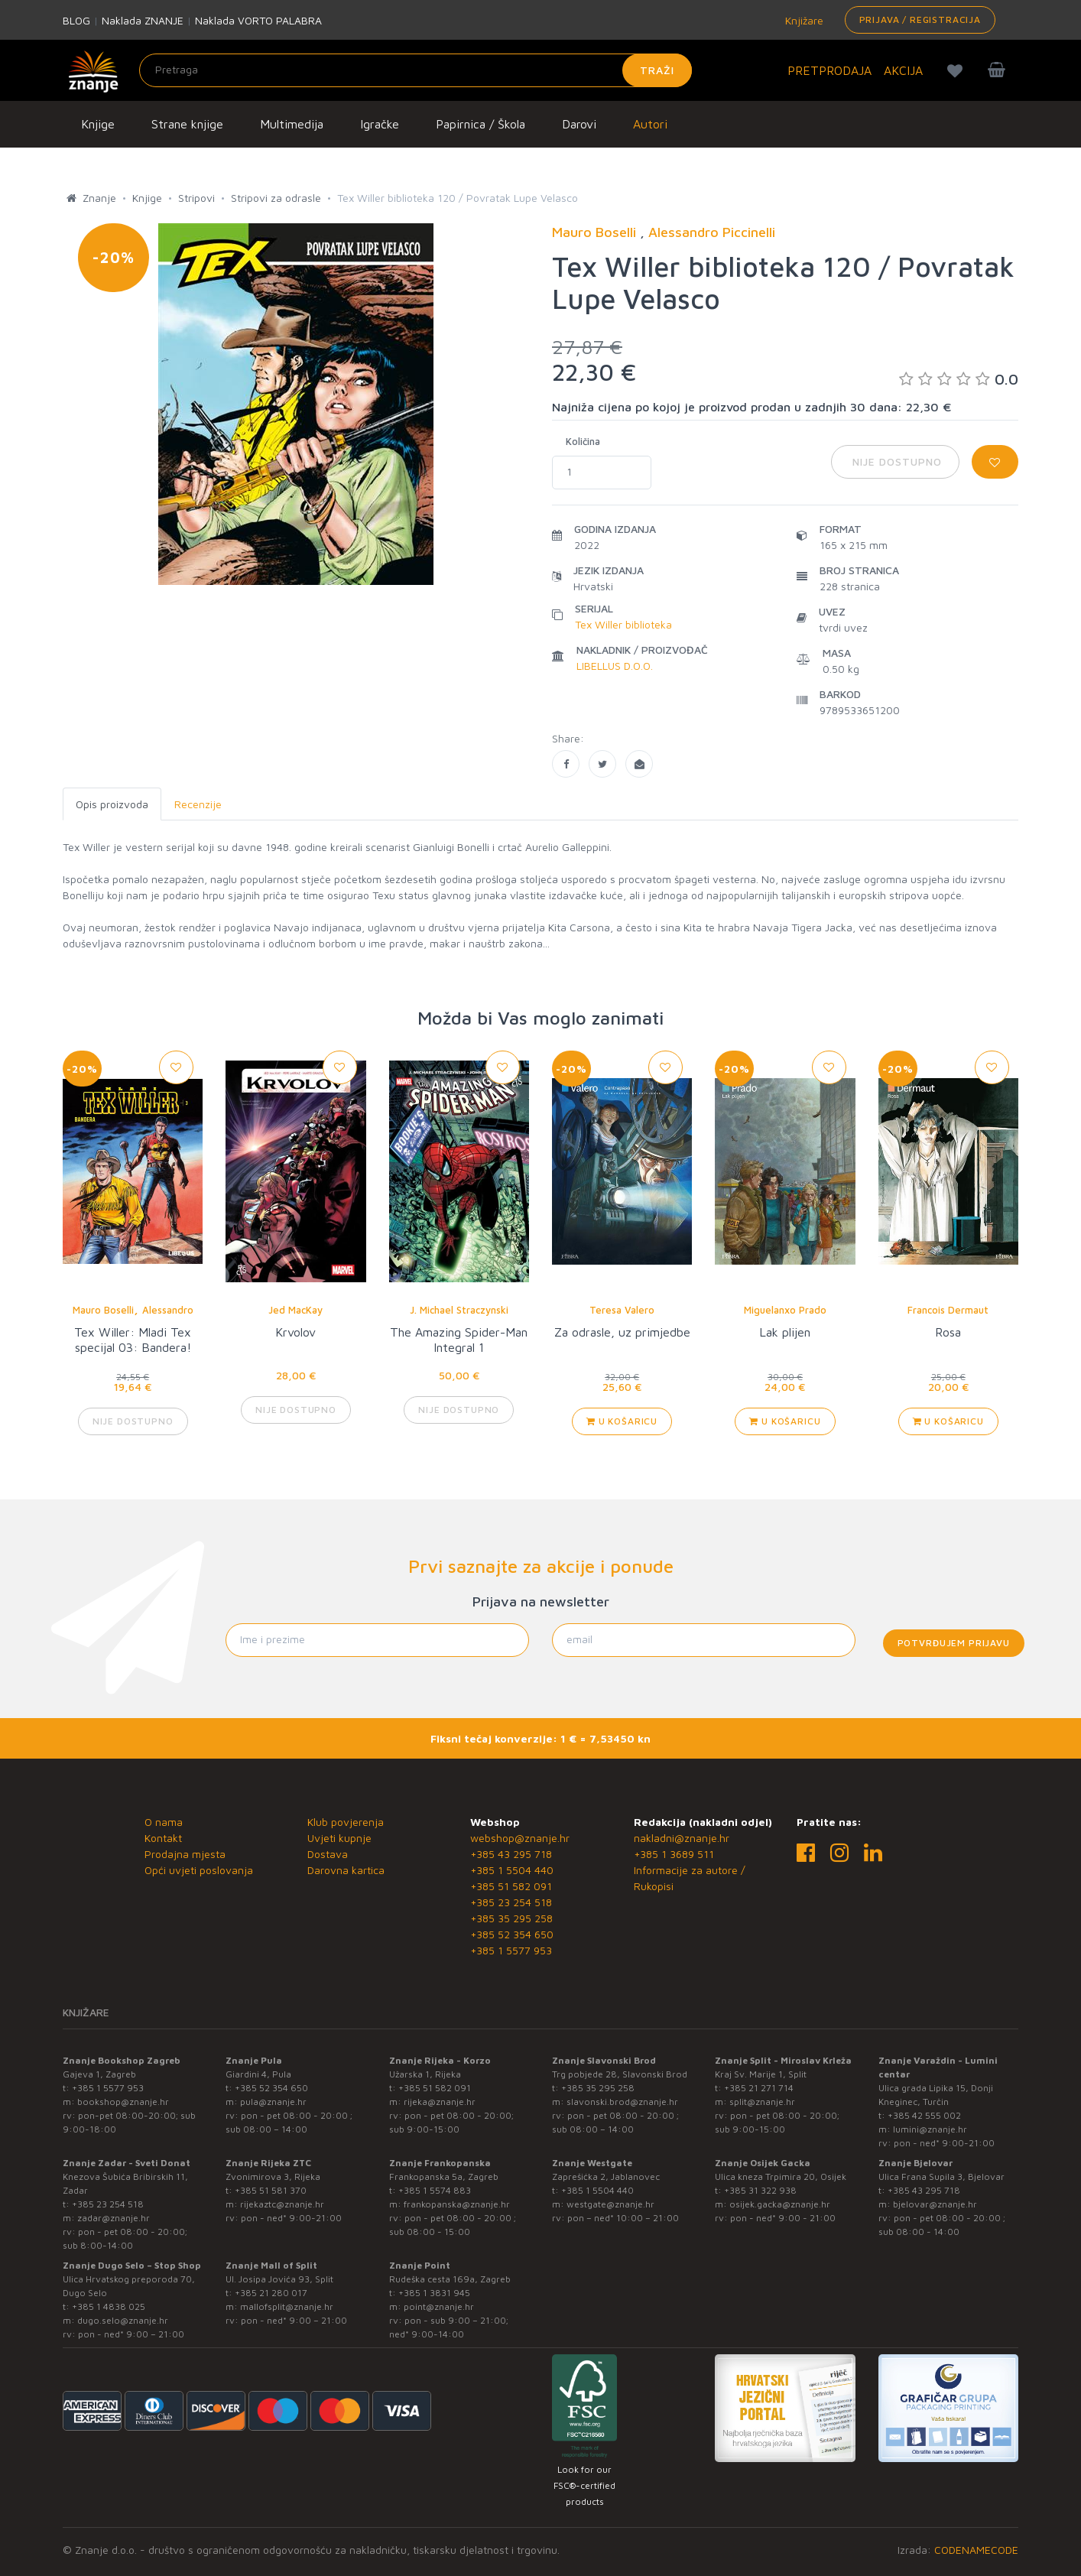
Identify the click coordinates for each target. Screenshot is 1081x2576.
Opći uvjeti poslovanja (198, 1869)
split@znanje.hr (762, 2101)
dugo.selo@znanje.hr (122, 2320)
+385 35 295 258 (511, 1918)
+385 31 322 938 (760, 2190)
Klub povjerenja (345, 1821)
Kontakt (163, 1837)
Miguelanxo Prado (785, 1310)
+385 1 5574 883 (434, 2190)
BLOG (76, 20)
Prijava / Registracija (920, 19)
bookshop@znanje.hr (123, 2101)
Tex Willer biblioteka (623, 624)
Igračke (379, 124)
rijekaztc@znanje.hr (282, 2204)
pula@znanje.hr (273, 2101)
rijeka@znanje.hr (440, 2101)
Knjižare (802, 20)
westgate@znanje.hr (610, 2204)
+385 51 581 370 (271, 2190)
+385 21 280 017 (271, 2292)
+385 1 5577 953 (511, 1950)
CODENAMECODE (976, 2549)
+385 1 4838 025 (108, 2306)
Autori (650, 124)
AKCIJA (903, 70)
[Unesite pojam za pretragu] (415, 70)
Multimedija (291, 124)
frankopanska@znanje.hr (457, 2204)
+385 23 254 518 (511, 1901)
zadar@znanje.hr (113, 2218)
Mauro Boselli (103, 1310)
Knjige (98, 124)
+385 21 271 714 (759, 2088)
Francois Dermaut (947, 1310)
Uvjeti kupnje (339, 1837)
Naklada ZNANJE (142, 20)
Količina (583, 441)
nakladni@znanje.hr (681, 1837)
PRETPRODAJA (829, 70)
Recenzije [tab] (198, 803)
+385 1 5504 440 (511, 1869)
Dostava (327, 1853)
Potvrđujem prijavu (954, 1643)
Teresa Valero (621, 1310)
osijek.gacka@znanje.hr (779, 2204)
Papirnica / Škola (480, 124)
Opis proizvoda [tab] (112, 803)
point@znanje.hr (439, 2306)
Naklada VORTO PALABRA (258, 20)
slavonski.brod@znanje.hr (622, 2101)
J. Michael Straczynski (459, 1310)
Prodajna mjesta (185, 1853)
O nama (163, 1821)
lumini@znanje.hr (930, 2129)
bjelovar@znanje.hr (935, 2204)
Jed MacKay (295, 1310)
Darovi (579, 124)
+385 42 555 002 (924, 2115)
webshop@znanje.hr (520, 1837)
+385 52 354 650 (511, 1934)
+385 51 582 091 (511, 1885)
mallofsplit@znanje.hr (286, 2306)
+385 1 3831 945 (434, 2292)
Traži (657, 69)
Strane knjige (187, 124)
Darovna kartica (346, 1869)
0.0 (958, 379)
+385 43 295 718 (511, 1853)
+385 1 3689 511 (674, 1853)
